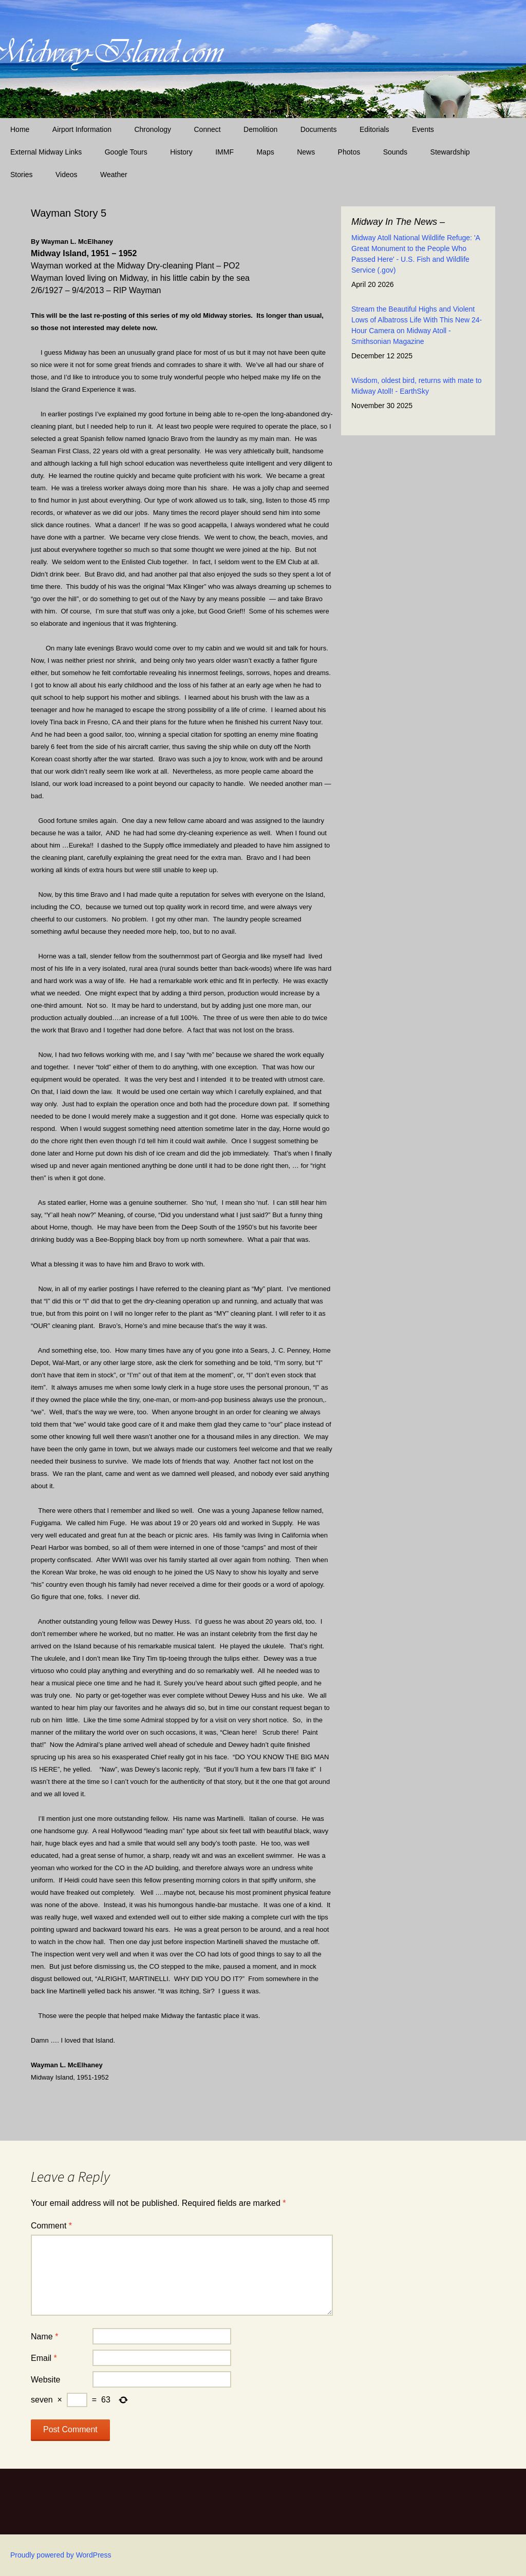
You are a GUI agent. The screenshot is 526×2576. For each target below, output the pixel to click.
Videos (66, 174)
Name (44, 2336)
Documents (318, 129)
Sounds (395, 152)
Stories (21, 174)
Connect (207, 129)
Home (19, 129)
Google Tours (126, 152)
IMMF (224, 152)
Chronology (152, 129)
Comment (51, 2225)
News (306, 152)
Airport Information (81, 129)
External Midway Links (46, 152)
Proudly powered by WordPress (60, 2555)
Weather (113, 174)
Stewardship (450, 152)
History (181, 152)
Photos (349, 152)
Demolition (260, 129)
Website (46, 2379)
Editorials (374, 129)
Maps (265, 152)
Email (44, 2358)
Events (423, 129)
